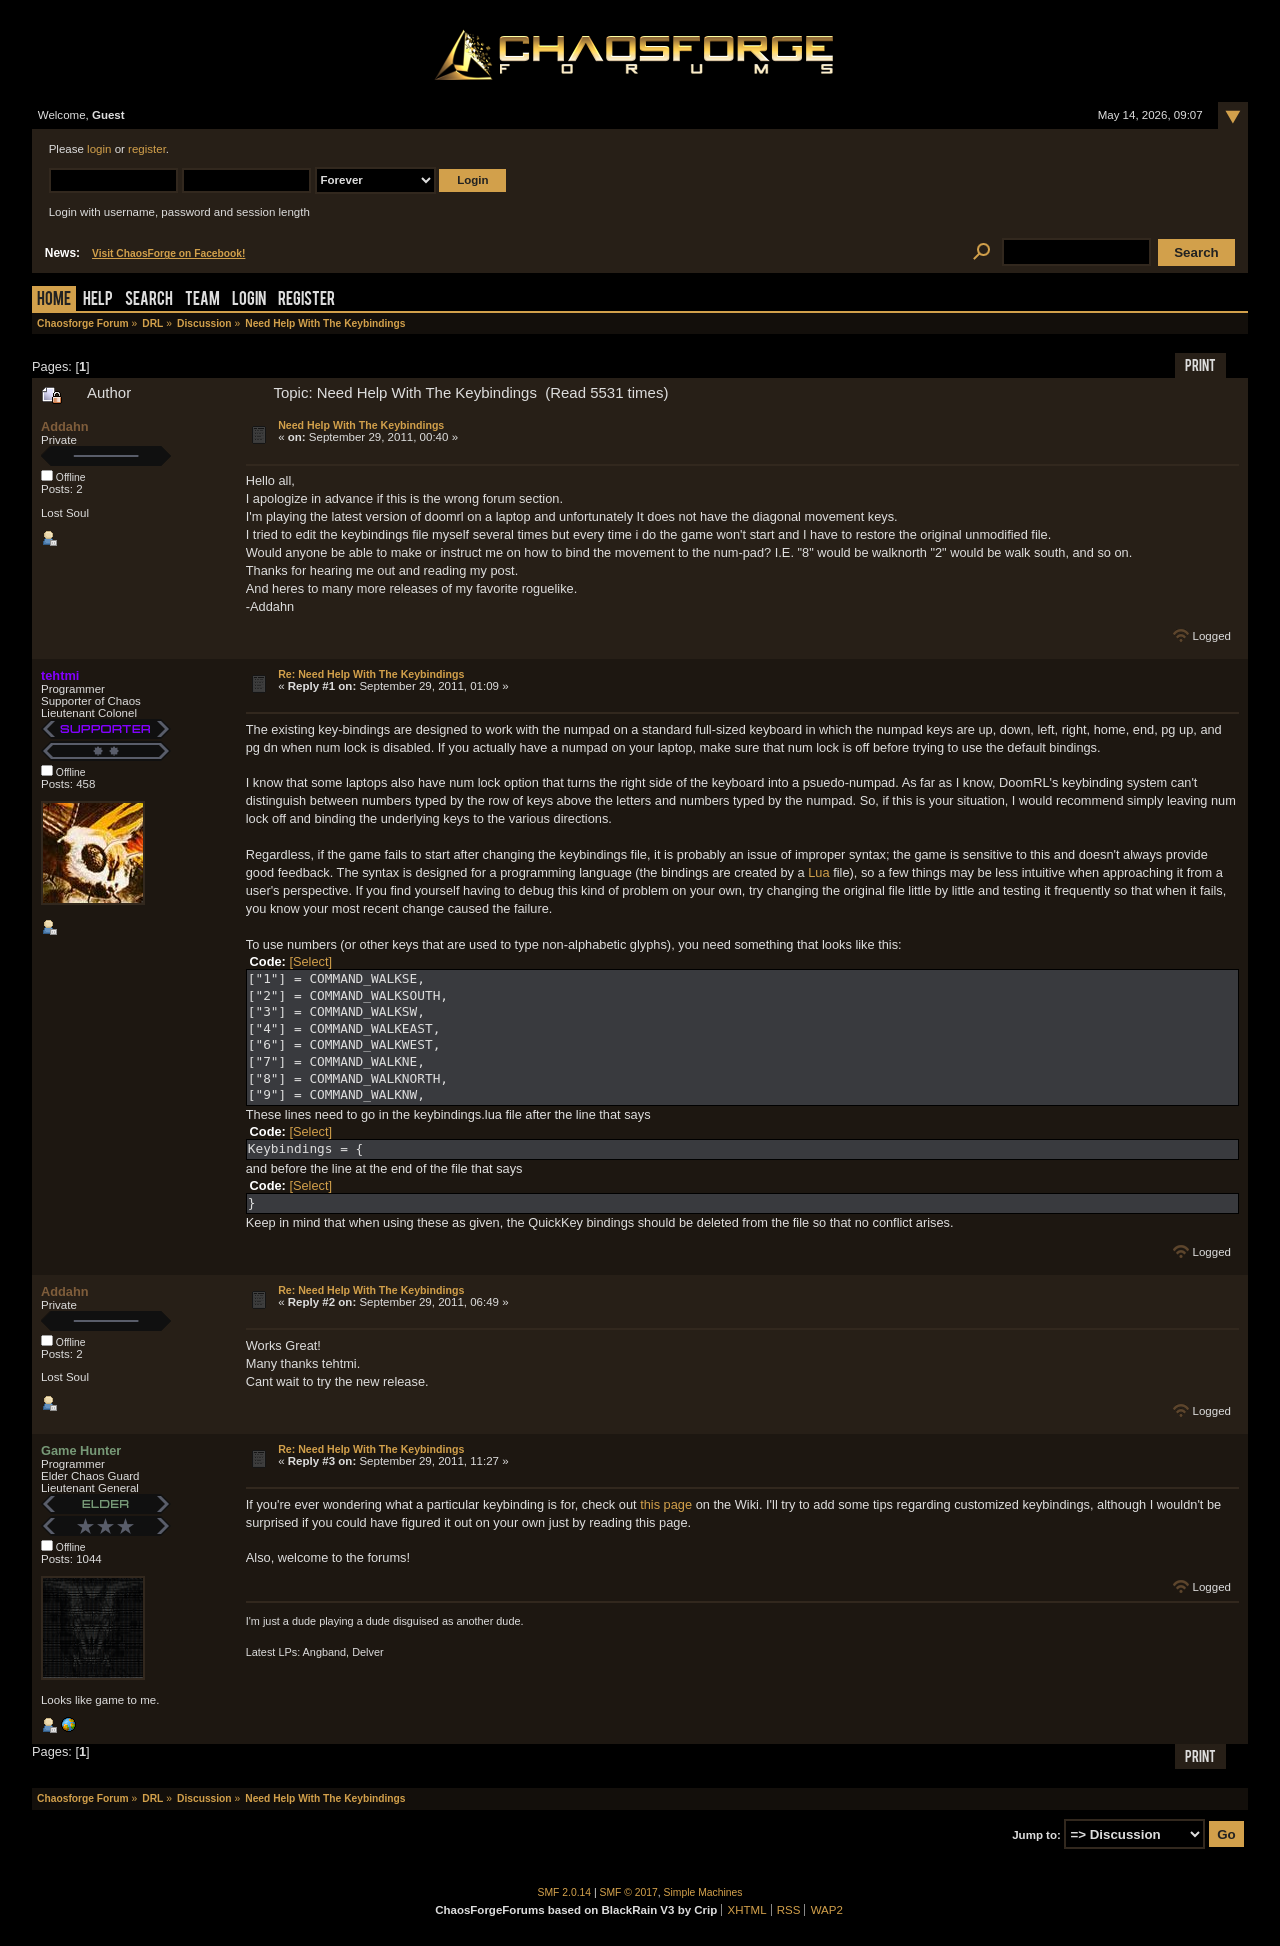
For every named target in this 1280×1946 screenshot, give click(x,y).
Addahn (65, 426)
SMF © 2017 (629, 1892)
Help (98, 300)
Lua (818, 872)
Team (202, 300)
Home (54, 300)
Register (306, 300)
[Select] (310, 961)
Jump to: (1036, 1835)
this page (666, 1504)
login (99, 149)
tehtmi (60, 675)
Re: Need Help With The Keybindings (371, 674)
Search (149, 300)
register (147, 149)
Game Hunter (81, 1450)
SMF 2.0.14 (565, 1892)
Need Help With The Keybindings (361, 425)
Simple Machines (703, 1892)
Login (249, 300)
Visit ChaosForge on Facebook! (168, 253)
